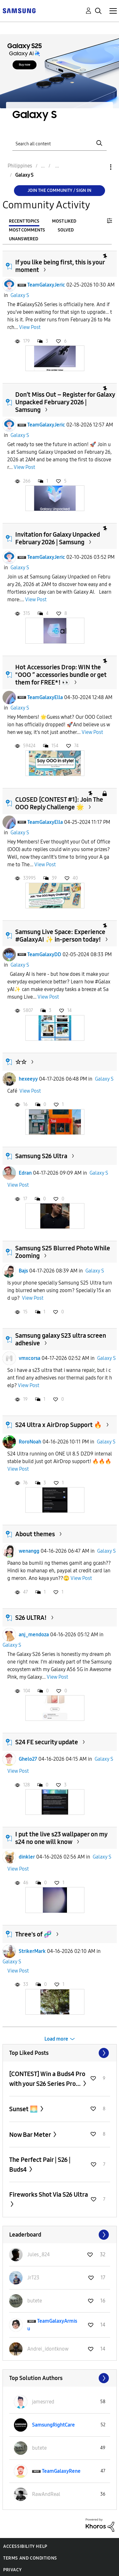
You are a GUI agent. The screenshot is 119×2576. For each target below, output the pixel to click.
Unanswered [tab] (23, 239)
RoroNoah (30, 1442)
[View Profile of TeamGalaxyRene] (61, 2471)
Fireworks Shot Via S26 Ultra (48, 2194)
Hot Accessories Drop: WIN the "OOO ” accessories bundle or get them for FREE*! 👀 (61, 674)
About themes (35, 1534)
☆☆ (21, 1062)
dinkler (27, 1857)
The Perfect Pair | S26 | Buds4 (39, 2164)
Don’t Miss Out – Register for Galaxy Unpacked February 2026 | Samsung (65, 402)
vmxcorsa (29, 1358)
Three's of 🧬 (33, 1934)
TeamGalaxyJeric (46, 285)
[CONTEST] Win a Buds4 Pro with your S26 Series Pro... (47, 2078)
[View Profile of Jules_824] (38, 2254)
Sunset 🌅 (24, 2109)
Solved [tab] (66, 230)
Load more (56, 2039)
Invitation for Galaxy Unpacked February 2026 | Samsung (57, 538)
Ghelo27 (28, 1759)
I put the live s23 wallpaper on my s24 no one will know (61, 1838)
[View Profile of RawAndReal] (46, 2494)
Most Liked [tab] (64, 221)
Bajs (23, 1271)
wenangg (29, 1551)
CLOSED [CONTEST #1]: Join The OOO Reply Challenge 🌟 (59, 803)
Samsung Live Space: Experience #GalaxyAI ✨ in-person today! (60, 935)
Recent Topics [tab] (24, 221)
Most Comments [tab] (27, 230)
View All (59, 2052)
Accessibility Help (25, 2546)
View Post (30, 327)
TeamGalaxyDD (44, 954)
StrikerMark (32, 1951)
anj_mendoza (34, 1635)
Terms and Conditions (30, 2558)
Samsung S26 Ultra (41, 1156)
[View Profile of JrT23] (33, 2278)
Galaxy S (19, 295)
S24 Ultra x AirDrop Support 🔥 (58, 1425)
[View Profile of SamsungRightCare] (53, 2425)
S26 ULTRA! (31, 1617)
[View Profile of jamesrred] (43, 2402)
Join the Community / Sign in (59, 190)
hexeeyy (28, 1079)
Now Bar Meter (30, 2134)
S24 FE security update (46, 1742)
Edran (25, 1173)
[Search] (59, 143)
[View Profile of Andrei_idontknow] (48, 2349)
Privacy (12, 2570)
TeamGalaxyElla (45, 697)
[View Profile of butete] (34, 2301)
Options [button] (100, 167)
